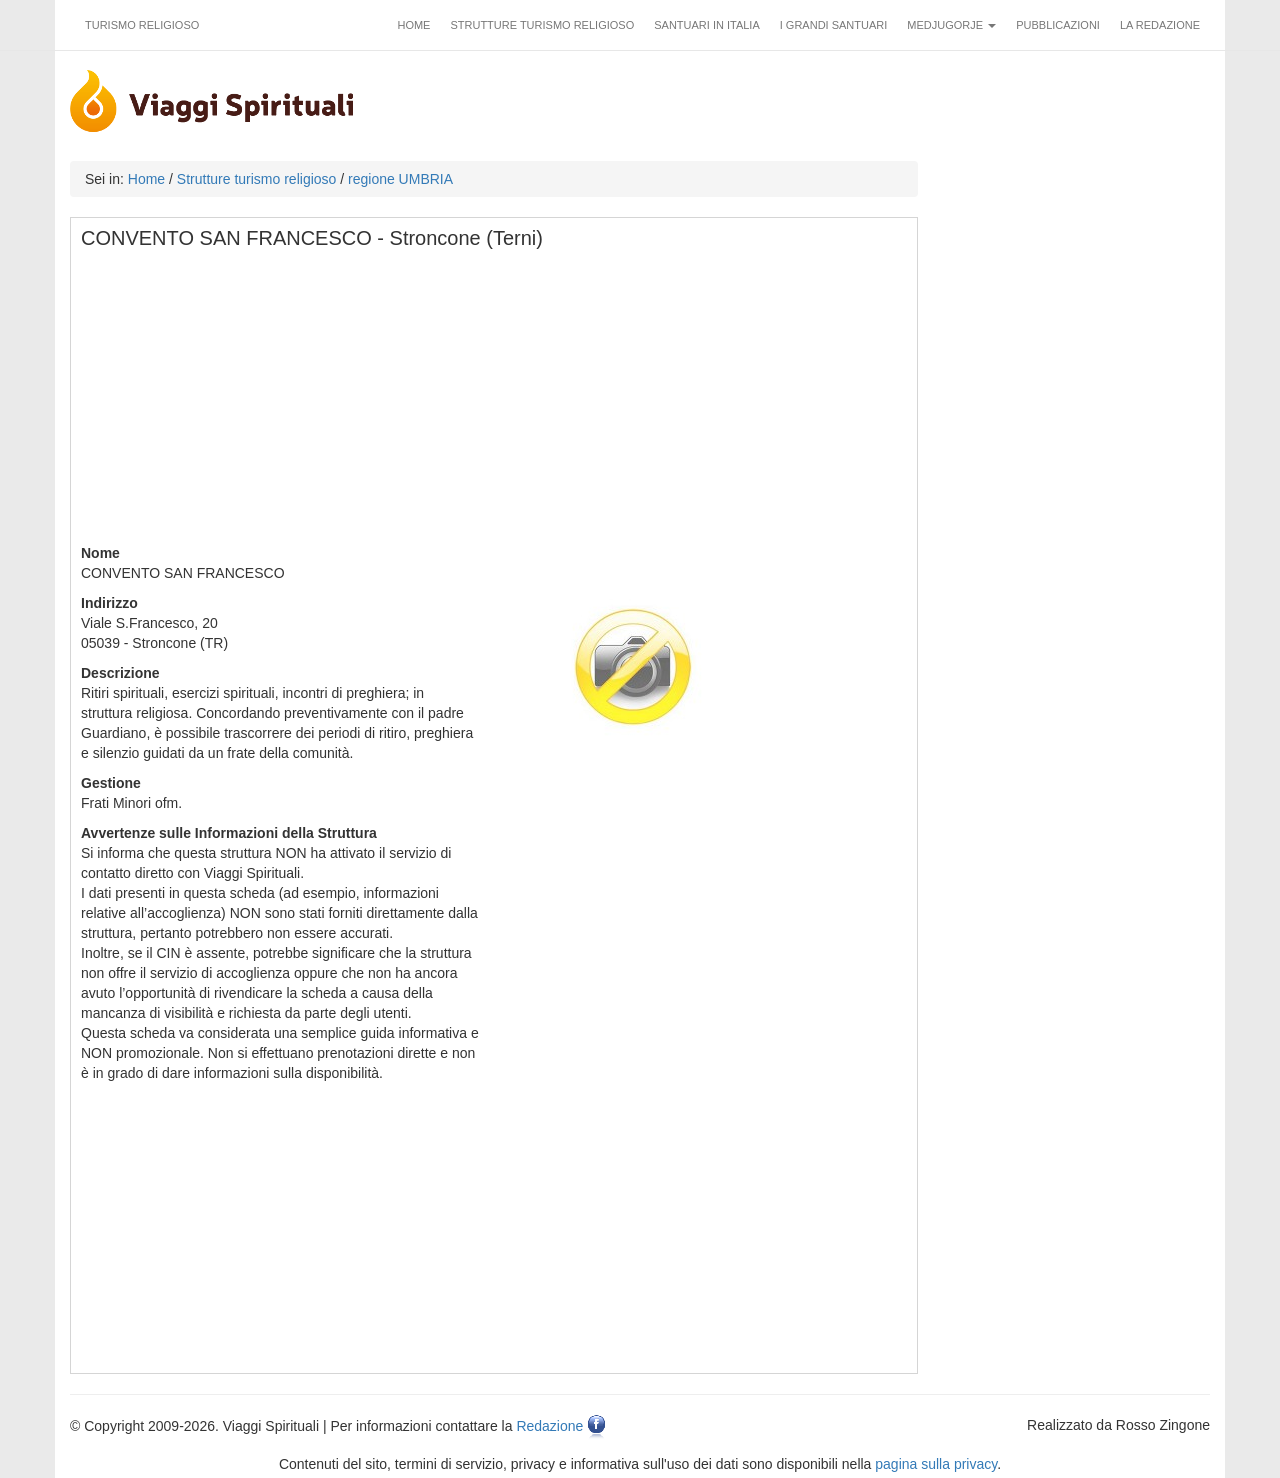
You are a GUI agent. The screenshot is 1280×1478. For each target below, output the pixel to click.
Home (413, 25)
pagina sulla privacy (936, 1464)
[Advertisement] (495, 403)
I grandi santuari (834, 25)
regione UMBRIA (400, 179)
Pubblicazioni (1058, 25)
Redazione (549, 1426)
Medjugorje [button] (951, 25)
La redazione (1160, 25)
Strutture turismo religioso (542, 25)
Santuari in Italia (707, 25)
